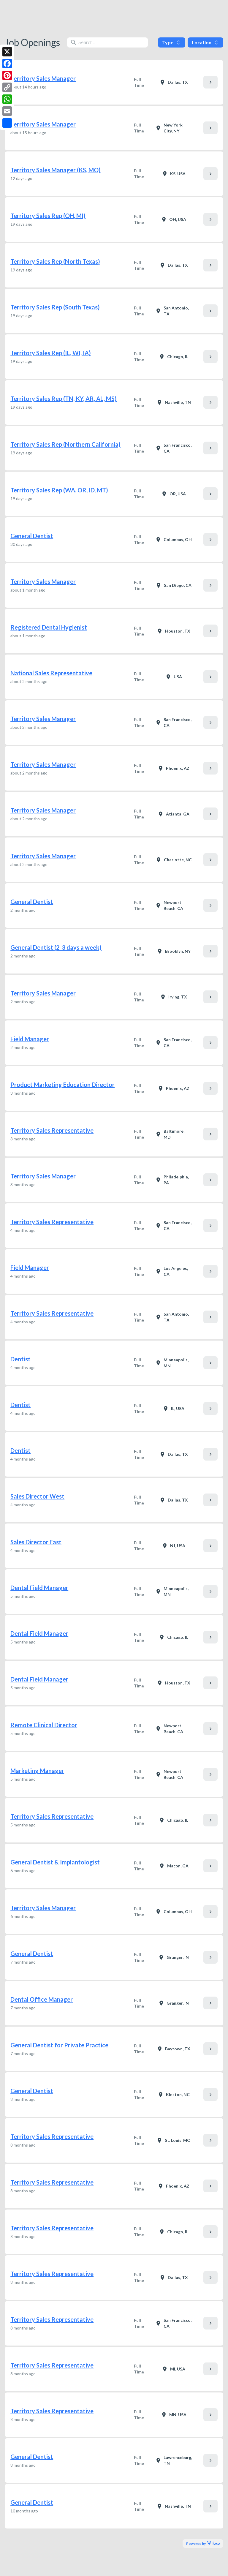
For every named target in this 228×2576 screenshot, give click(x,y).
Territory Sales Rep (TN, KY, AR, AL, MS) (63, 398)
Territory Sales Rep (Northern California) (65, 444)
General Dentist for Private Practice (59, 2045)
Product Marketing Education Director (62, 1084)
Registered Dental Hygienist (48, 627)
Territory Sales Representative (52, 1130)
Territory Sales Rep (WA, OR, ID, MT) (59, 490)
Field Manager (29, 1038)
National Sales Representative (51, 673)
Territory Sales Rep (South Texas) (55, 307)
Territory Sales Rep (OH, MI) (48, 215)
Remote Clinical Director (43, 1724)
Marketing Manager (37, 1770)
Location (205, 42)
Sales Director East (35, 1541)
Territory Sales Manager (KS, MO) (55, 169)
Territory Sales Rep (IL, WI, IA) (50, 352)
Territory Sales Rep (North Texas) (55, 261)
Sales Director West (37, 1496)
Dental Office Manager (41, 1999)
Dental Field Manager (39, 1587)
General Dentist (31, 535)
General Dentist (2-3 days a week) (56, 947)
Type (171, 42)
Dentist (20, 1359)
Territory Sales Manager (43, 78)
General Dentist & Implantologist (55, 1862)
